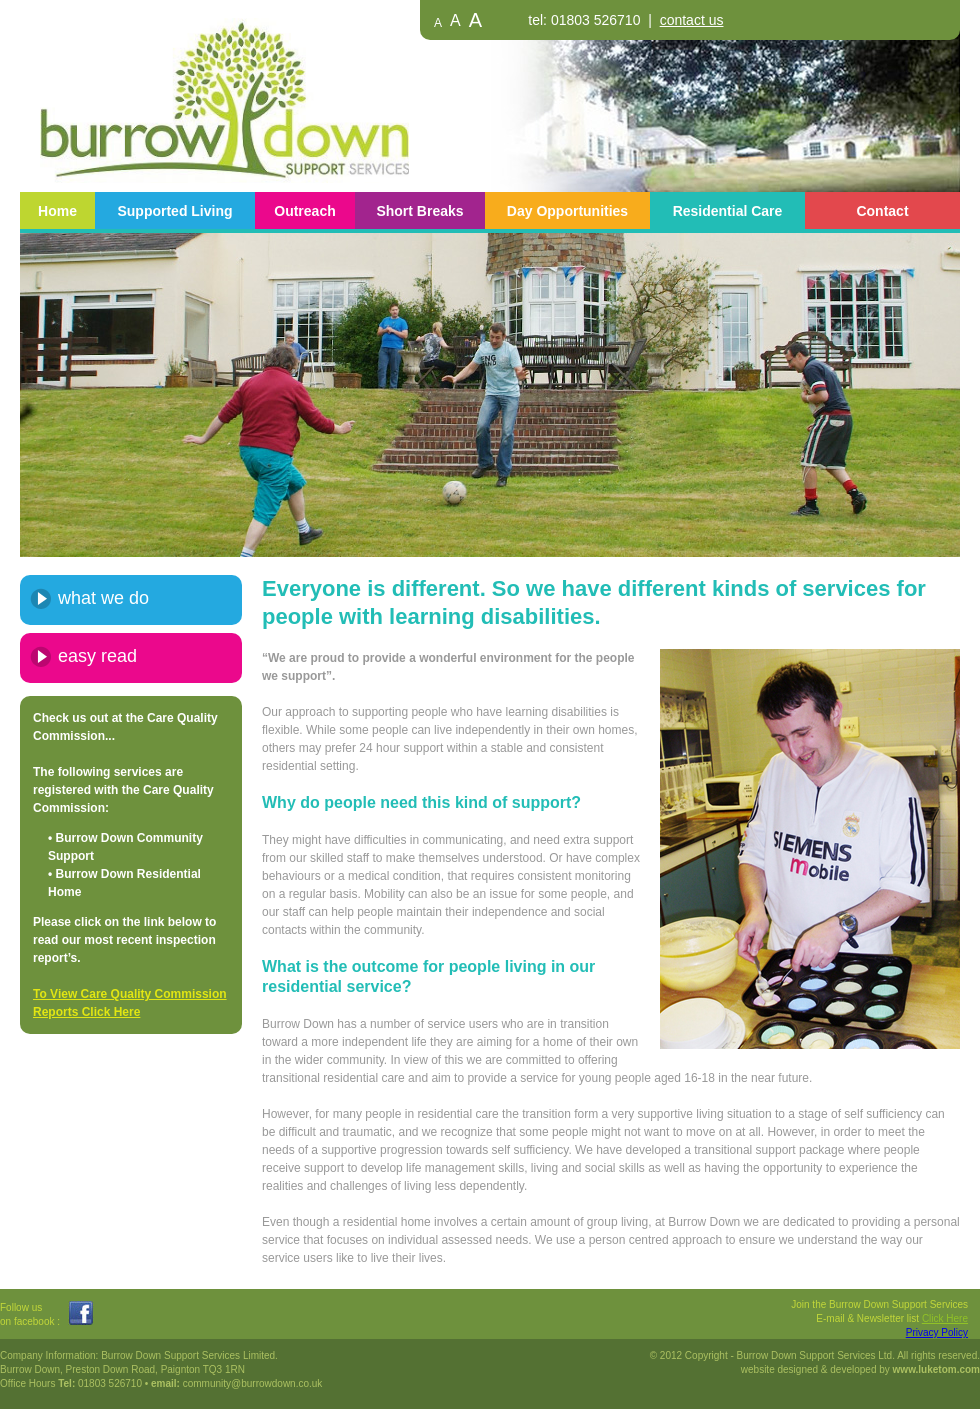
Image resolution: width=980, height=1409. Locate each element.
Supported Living (174, 211)
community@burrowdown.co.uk (253, 1383)
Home (57, 211)
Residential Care (728, 211)
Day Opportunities (567, 211)
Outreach (304, 211)
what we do (103, 598)
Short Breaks (419, 211)
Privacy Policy (937, 1332)
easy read (97, 656)
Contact (882, 211)
